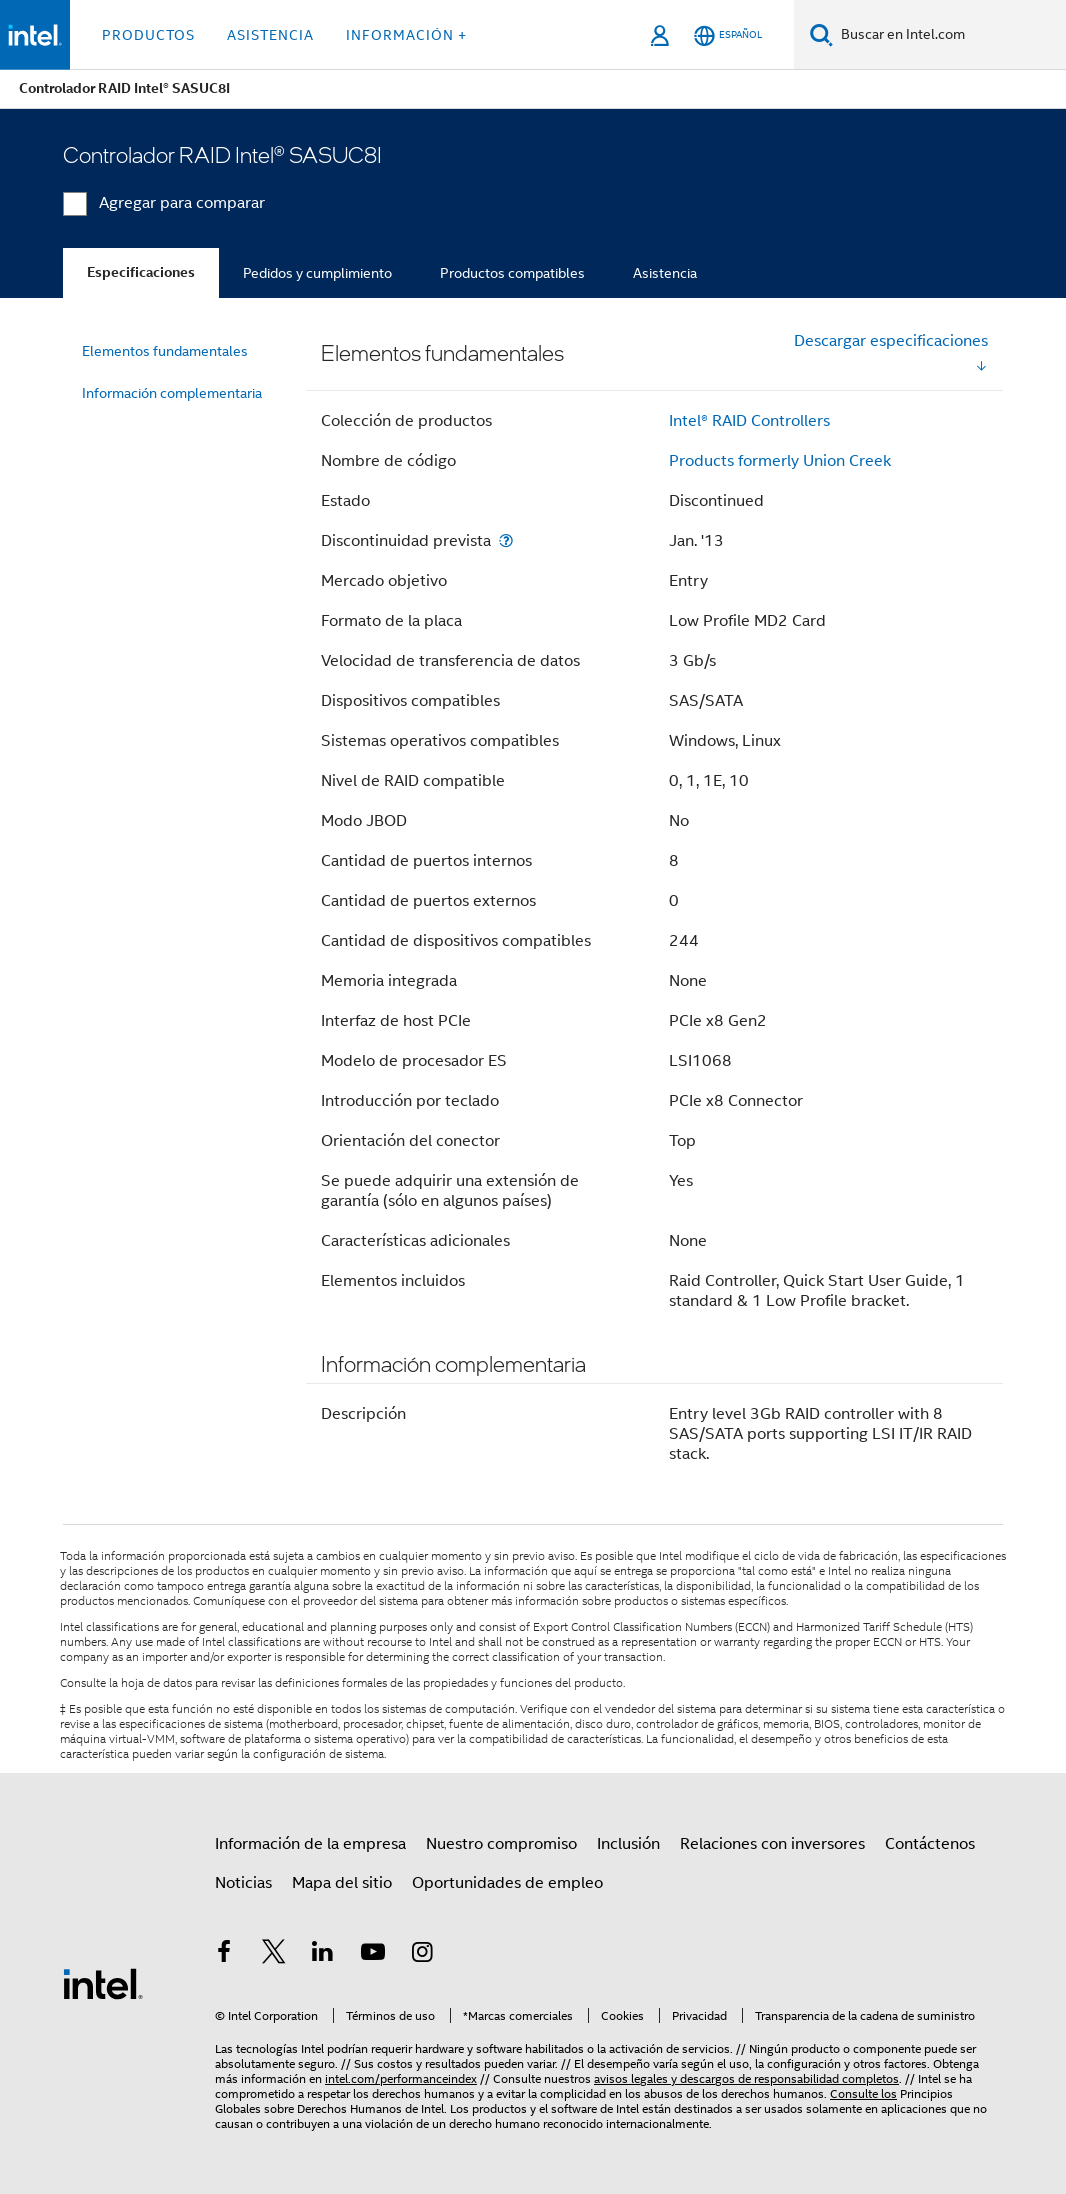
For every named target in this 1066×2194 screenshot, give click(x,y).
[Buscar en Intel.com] (949, 35)
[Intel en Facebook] (224, 1955)
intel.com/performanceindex (401, 2078)
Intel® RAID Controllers (749, 421)
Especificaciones (141, 272)
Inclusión (628, 1844)
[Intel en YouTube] (373, 1955)
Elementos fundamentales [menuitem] (165, 351)
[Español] (728, 35)
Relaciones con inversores (772, 1844)
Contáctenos (930, 1844)
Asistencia (665, 273)
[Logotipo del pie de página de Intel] (103, 1983)
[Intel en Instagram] (422, 1955)
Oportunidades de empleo (507, 1883)
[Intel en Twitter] (274, 1955)
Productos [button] (148, 35)
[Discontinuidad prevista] (506, 540)
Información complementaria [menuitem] (172, 393)
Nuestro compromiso (501, 1844)
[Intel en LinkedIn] (323, 1955)
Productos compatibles (512, 273)
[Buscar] (821, 34)
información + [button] (406, 35)
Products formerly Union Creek (780, 461)
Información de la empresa (310, 1844)
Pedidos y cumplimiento (317, 273)
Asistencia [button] (270, 35)
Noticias (243, 1883)
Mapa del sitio (342, 1883)
